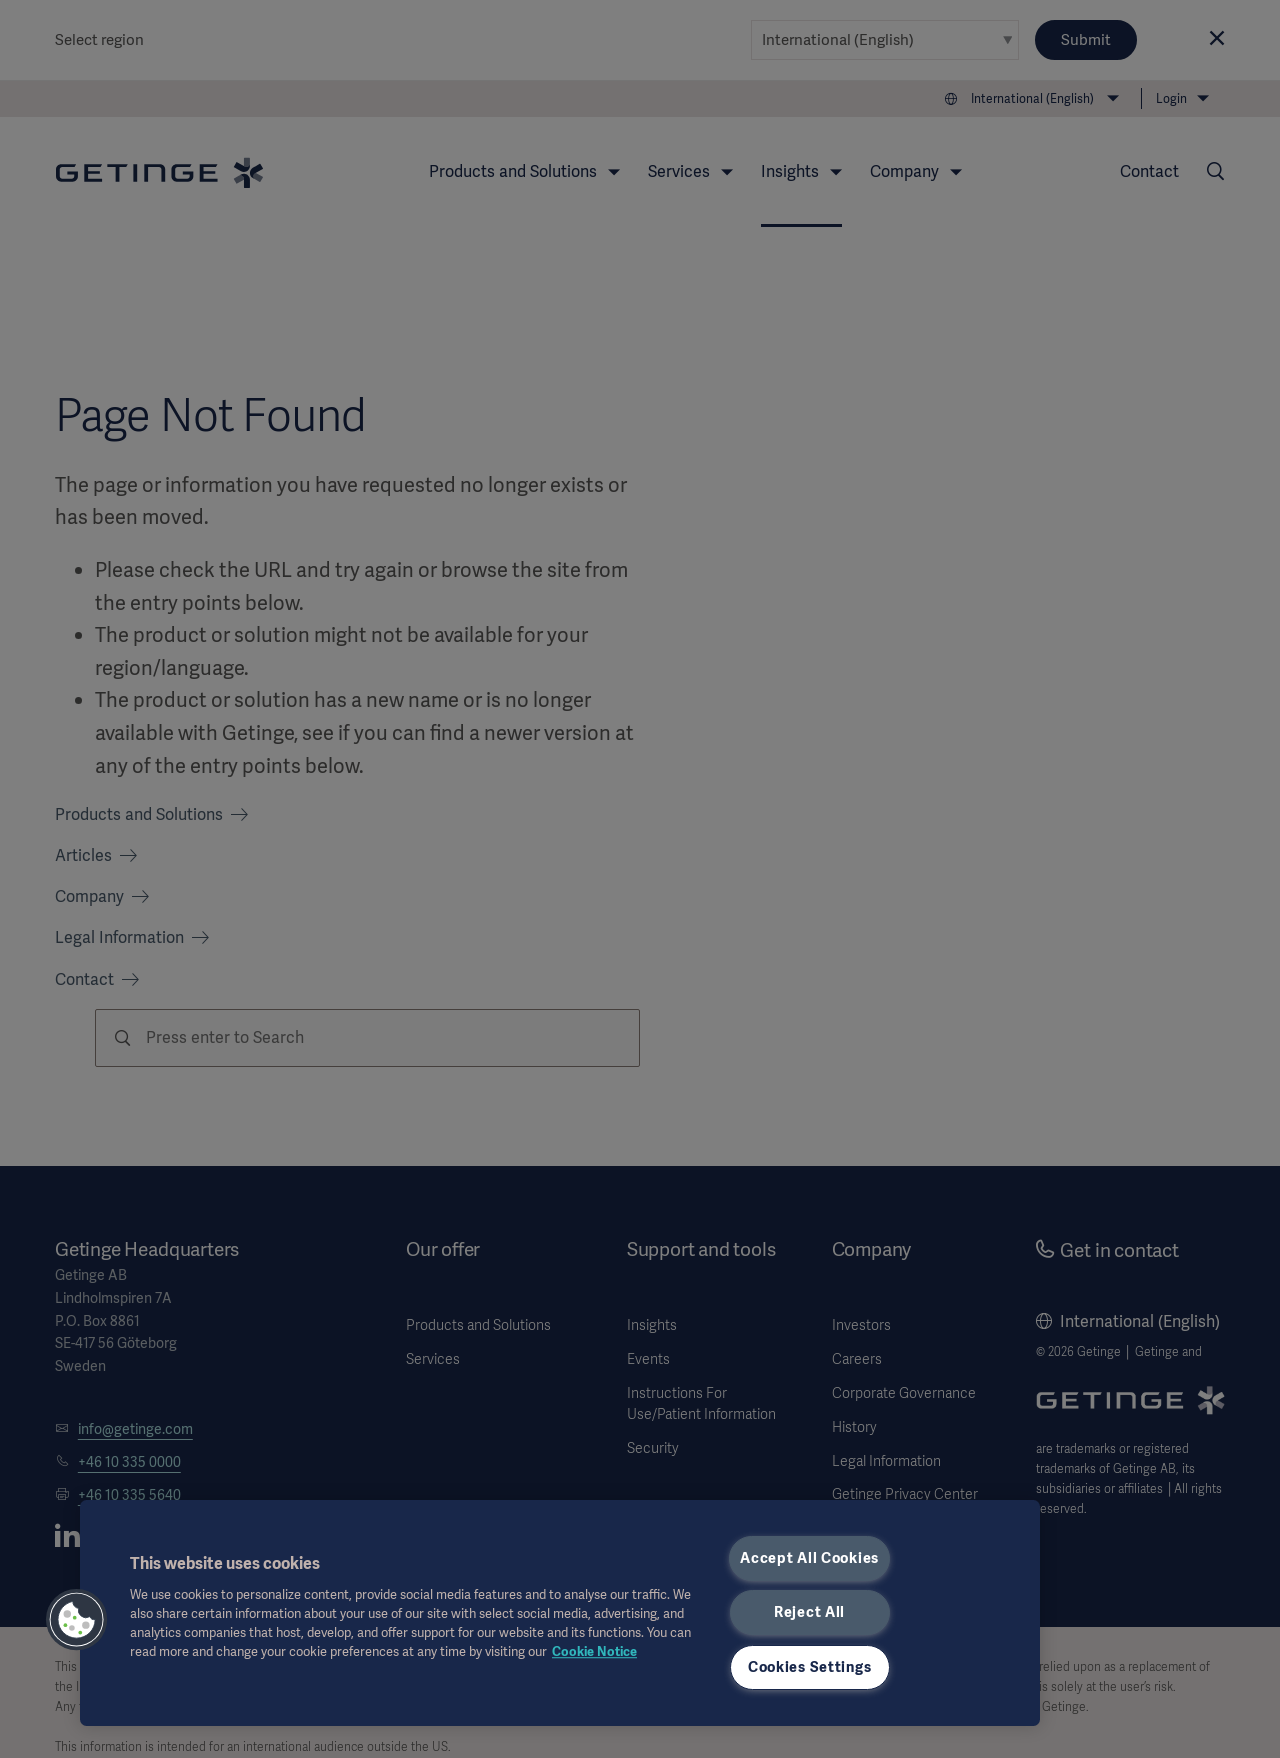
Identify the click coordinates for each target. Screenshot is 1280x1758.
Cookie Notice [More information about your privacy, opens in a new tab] (594, 1651)
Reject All (809, 1612)
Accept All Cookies (809, 1558)
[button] (77, 1620)
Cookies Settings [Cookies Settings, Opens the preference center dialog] (810, 1667)
